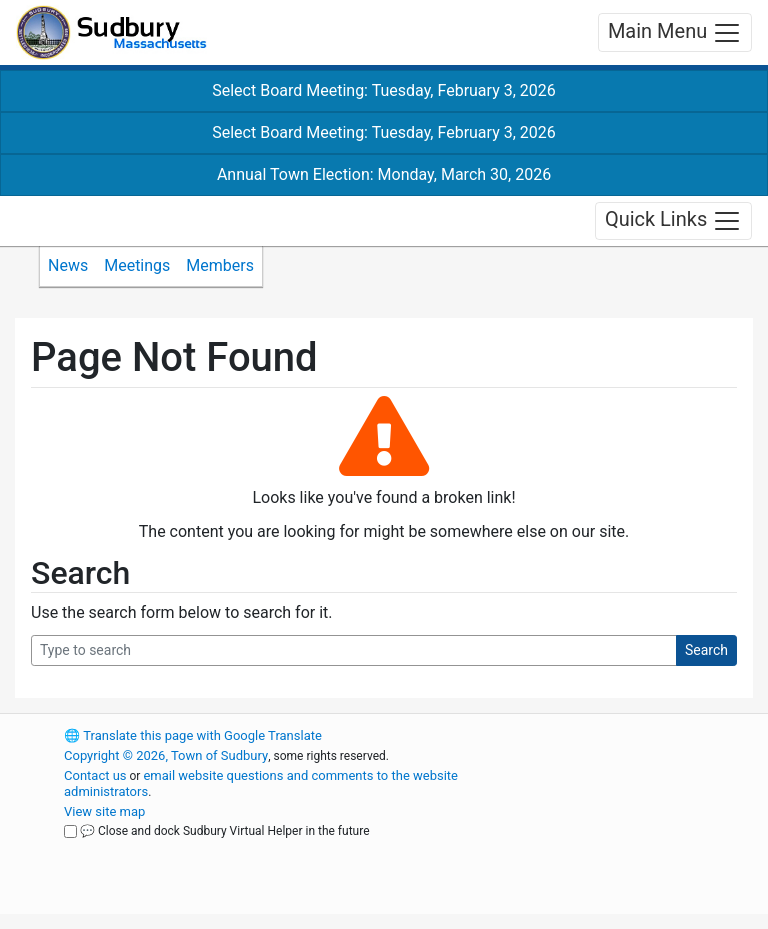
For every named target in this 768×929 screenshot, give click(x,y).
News (68, 265)
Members (220, 265)
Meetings (137, 265)
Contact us (95, 775)
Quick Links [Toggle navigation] (673, 221)
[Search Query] (354, 650)
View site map (104, 811)
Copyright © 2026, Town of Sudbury (166, 755)
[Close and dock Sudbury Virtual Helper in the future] (70, 831)
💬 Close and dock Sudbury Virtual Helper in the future (225, 831)
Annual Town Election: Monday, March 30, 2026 (384, 174)
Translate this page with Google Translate (193, 735)
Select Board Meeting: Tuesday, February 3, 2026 (384, 90)
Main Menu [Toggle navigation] (675, 33)
